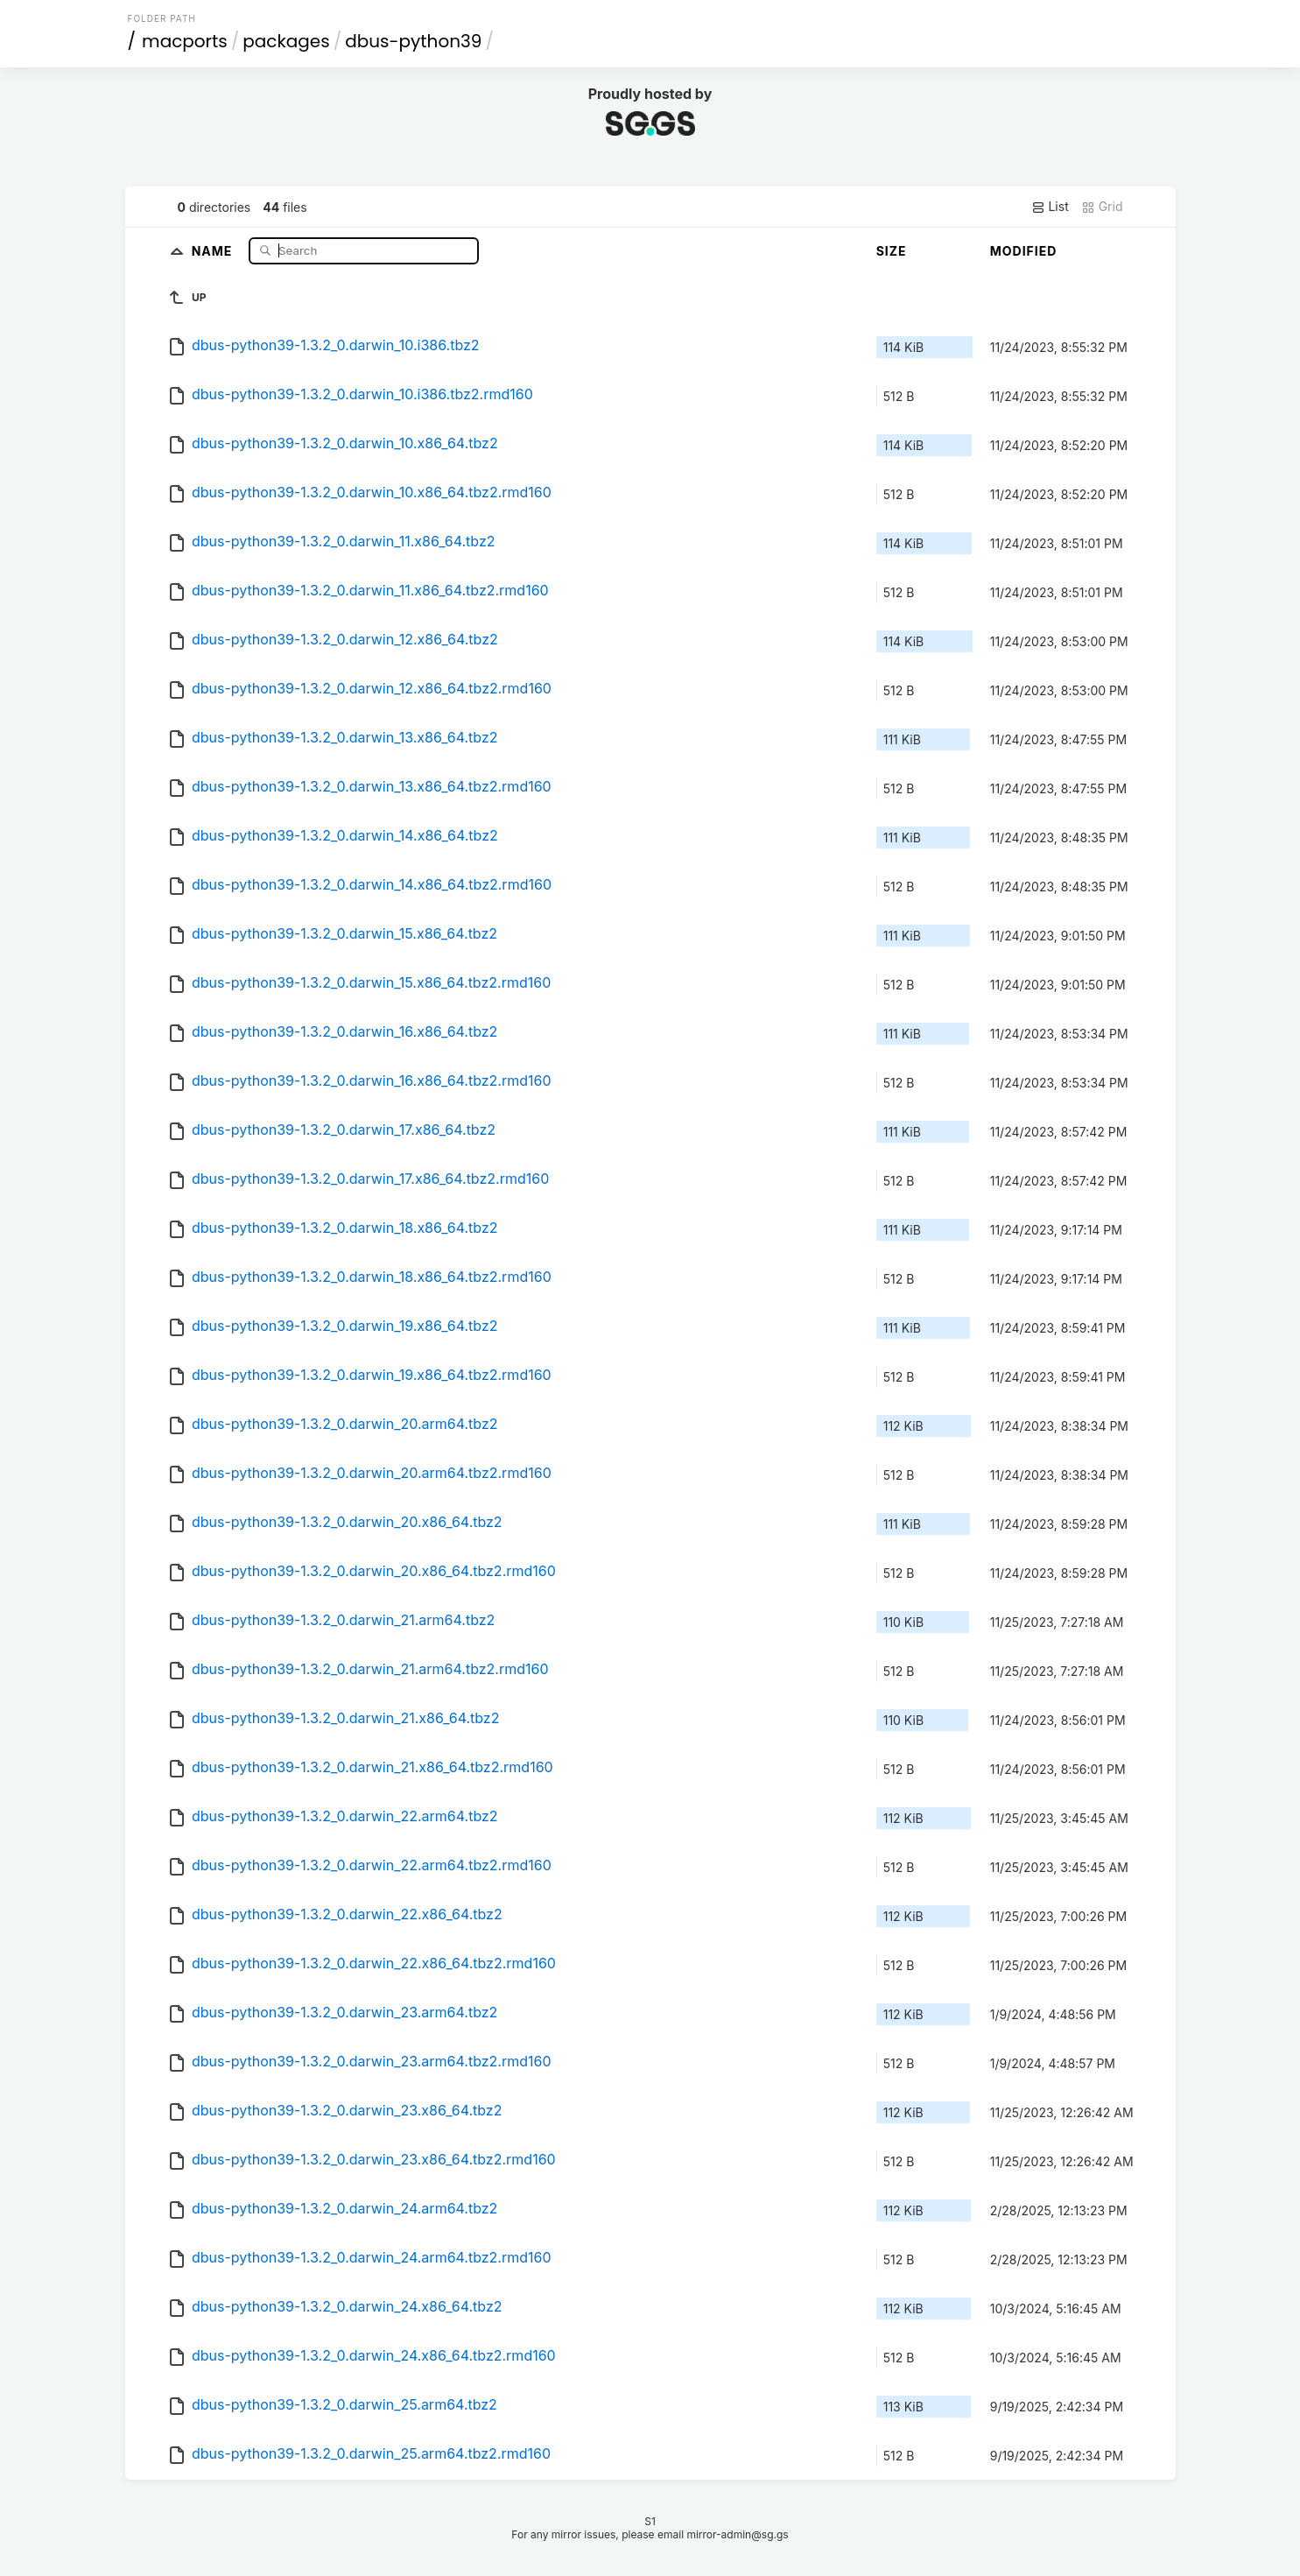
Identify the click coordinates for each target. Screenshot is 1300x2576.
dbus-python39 (413, 41)
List (1050, 207)
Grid (1102, 207)
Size (891, 250)
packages (285, 41)
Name (214, 250)
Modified (1024, 250)
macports (185, 41)
